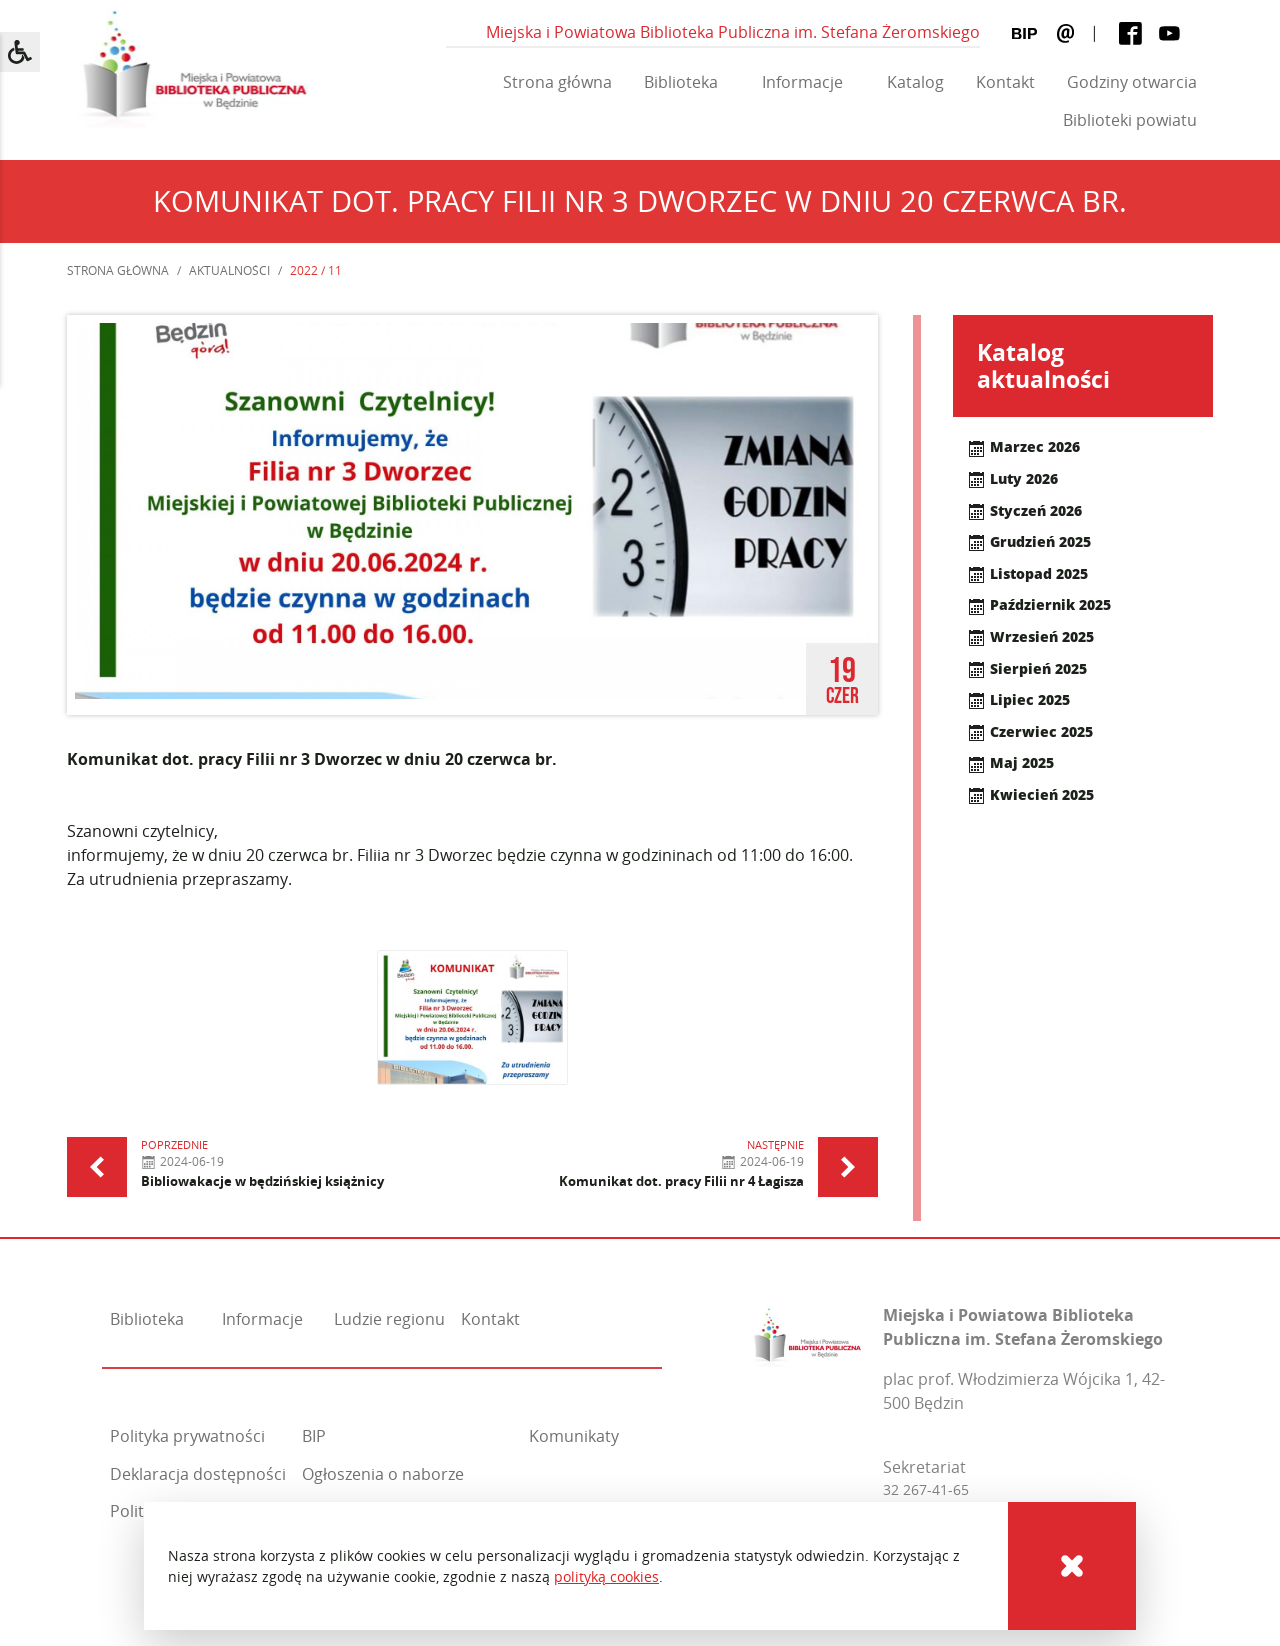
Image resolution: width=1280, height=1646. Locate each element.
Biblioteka (681, 82)
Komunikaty (574, 1436)
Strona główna (557, 82)
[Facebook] (1130, 32)
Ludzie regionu (389, 1319)
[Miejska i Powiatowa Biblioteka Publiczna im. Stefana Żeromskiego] (807, 1333)
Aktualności (229, 270)
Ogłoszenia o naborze (383, 1474)
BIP (314, 1436)
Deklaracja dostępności (198, 1474)
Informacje (802, 82)
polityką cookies (606, 1576)
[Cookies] (1072, 1566)
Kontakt (1005, 82)
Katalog (915, 82)
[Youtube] (1169, 32)
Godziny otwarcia (1132, 82)
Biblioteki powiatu (1130, 120)
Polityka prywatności (187, 1436)
